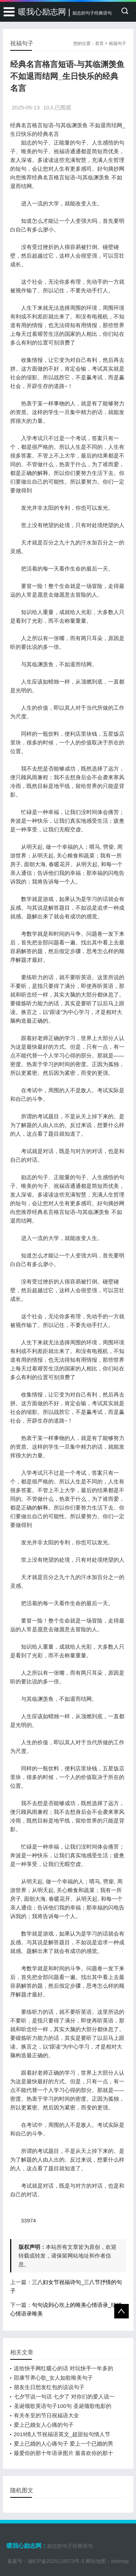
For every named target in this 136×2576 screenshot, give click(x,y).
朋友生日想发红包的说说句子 (49, 2387)
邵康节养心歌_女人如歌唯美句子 (53, 2378)
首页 (99, 43)
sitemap (120, 2561)
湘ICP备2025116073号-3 (56, 2561)
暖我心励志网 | (65, 11)
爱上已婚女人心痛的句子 (44, 2425)
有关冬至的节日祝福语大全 (46, 2415)
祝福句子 (117, 43)
